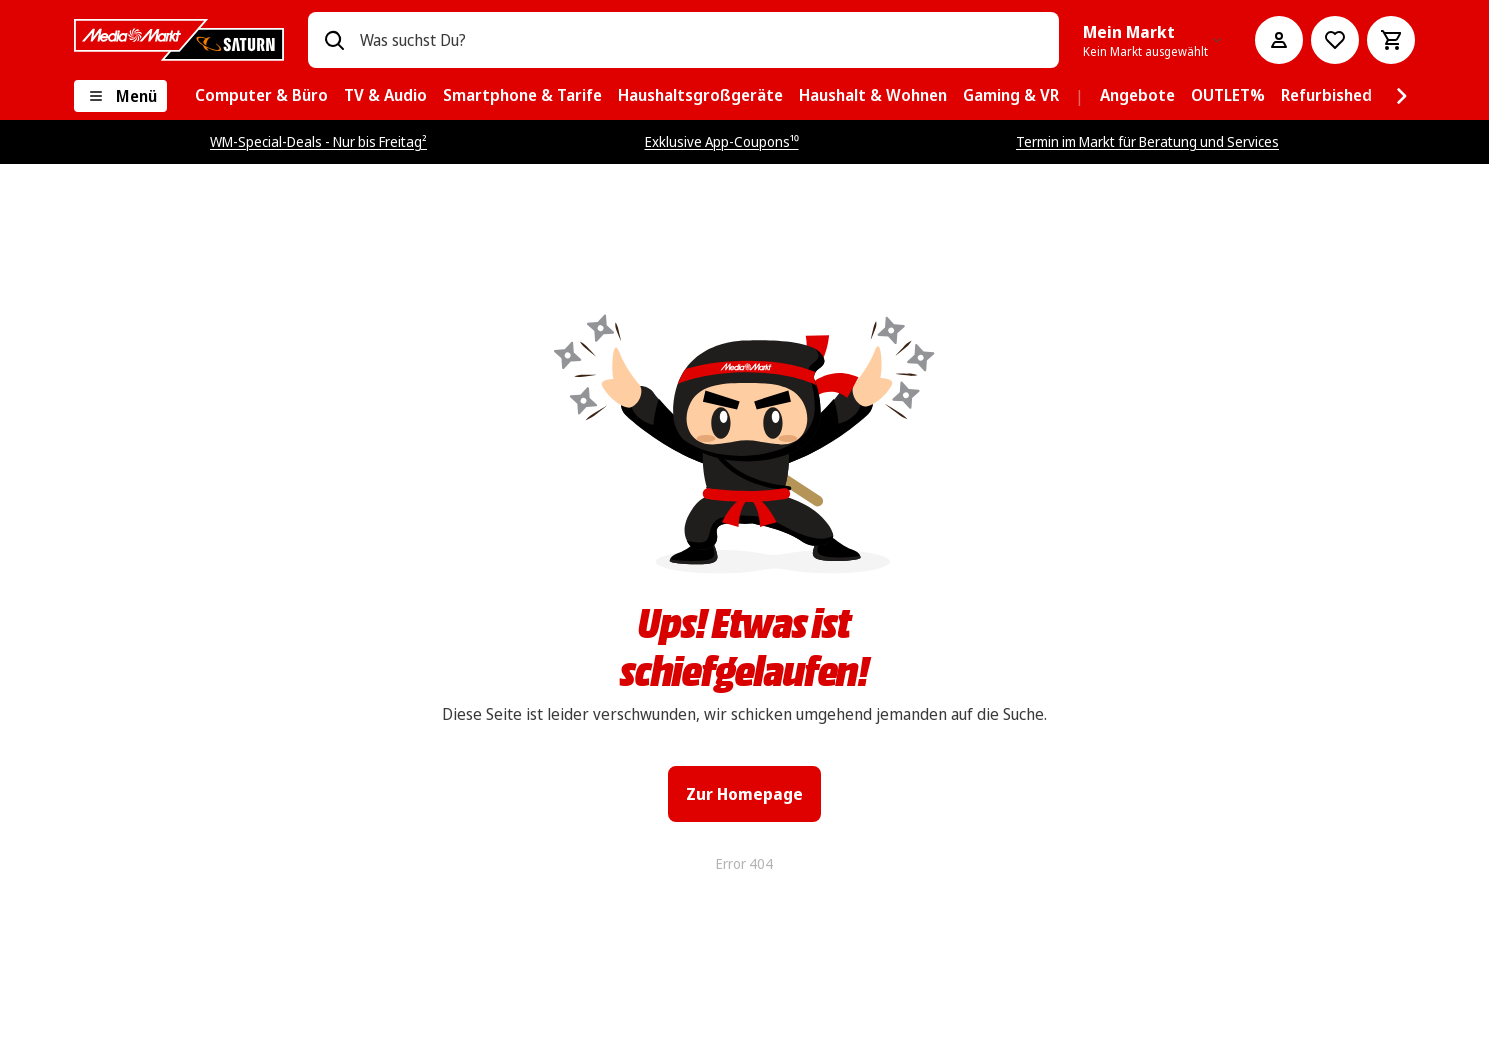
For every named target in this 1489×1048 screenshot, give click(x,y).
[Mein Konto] (1279, 40)
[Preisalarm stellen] (1335, 40)
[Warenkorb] (1391, 40)
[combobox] (701, 40)
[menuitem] (261, 96)
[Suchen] (334, 40)
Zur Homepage (744, 794)
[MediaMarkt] (179, 40)
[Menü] (120, 96)
